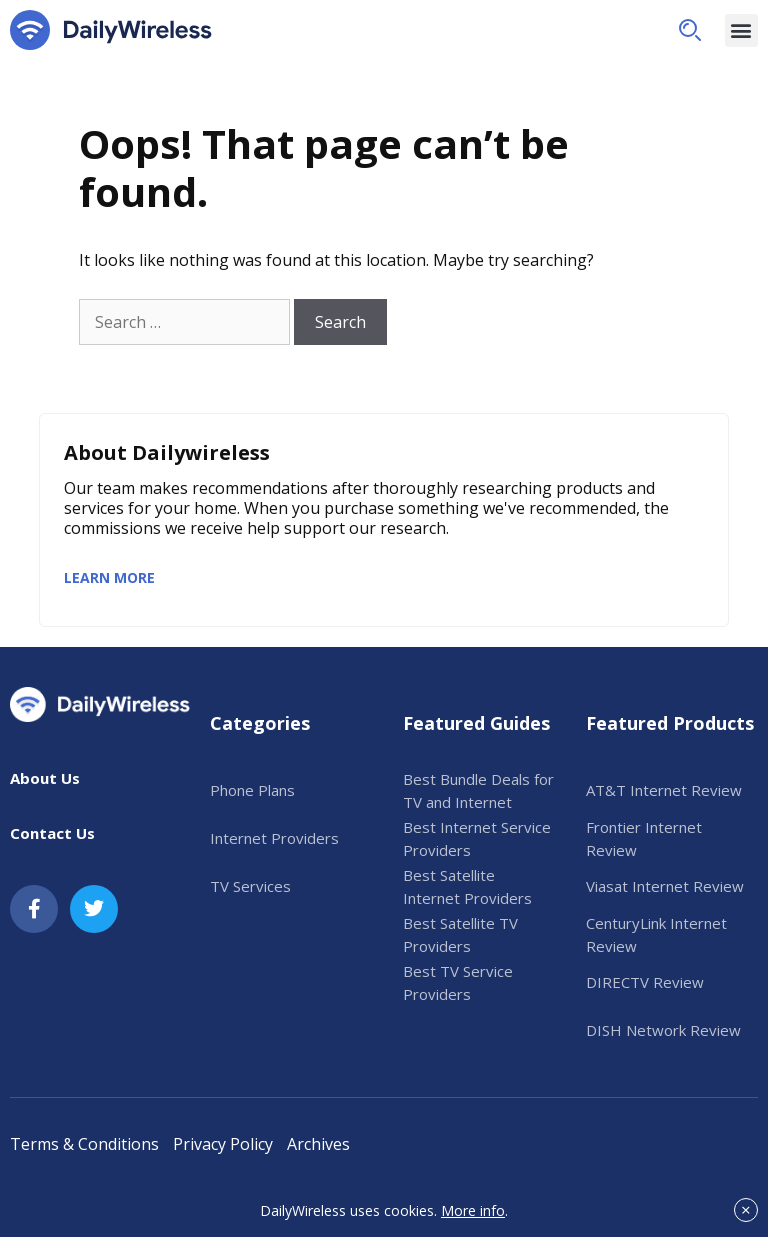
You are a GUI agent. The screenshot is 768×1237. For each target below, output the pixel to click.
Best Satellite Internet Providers (467, 886)
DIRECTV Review (645, 982)
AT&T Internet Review (664, 790)
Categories (260, 723)
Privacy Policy (223, 1144)
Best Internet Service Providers (477, 838)
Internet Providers (274, 838)
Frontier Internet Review (644, 838)
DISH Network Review (663, 1030)
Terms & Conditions (84, 1144)
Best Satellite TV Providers (460, 934)
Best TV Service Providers (458, 982)
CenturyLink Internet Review (656, 934)
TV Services (250, 886)
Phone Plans (252, 790)
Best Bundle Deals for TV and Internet (478, 790)
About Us (45, 778)
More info (473, 1210)
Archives (318, 1144)
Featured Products (670, 723)
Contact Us (52, 833)
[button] (690, 30)
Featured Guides (476, 723)
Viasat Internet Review (665, 886)
